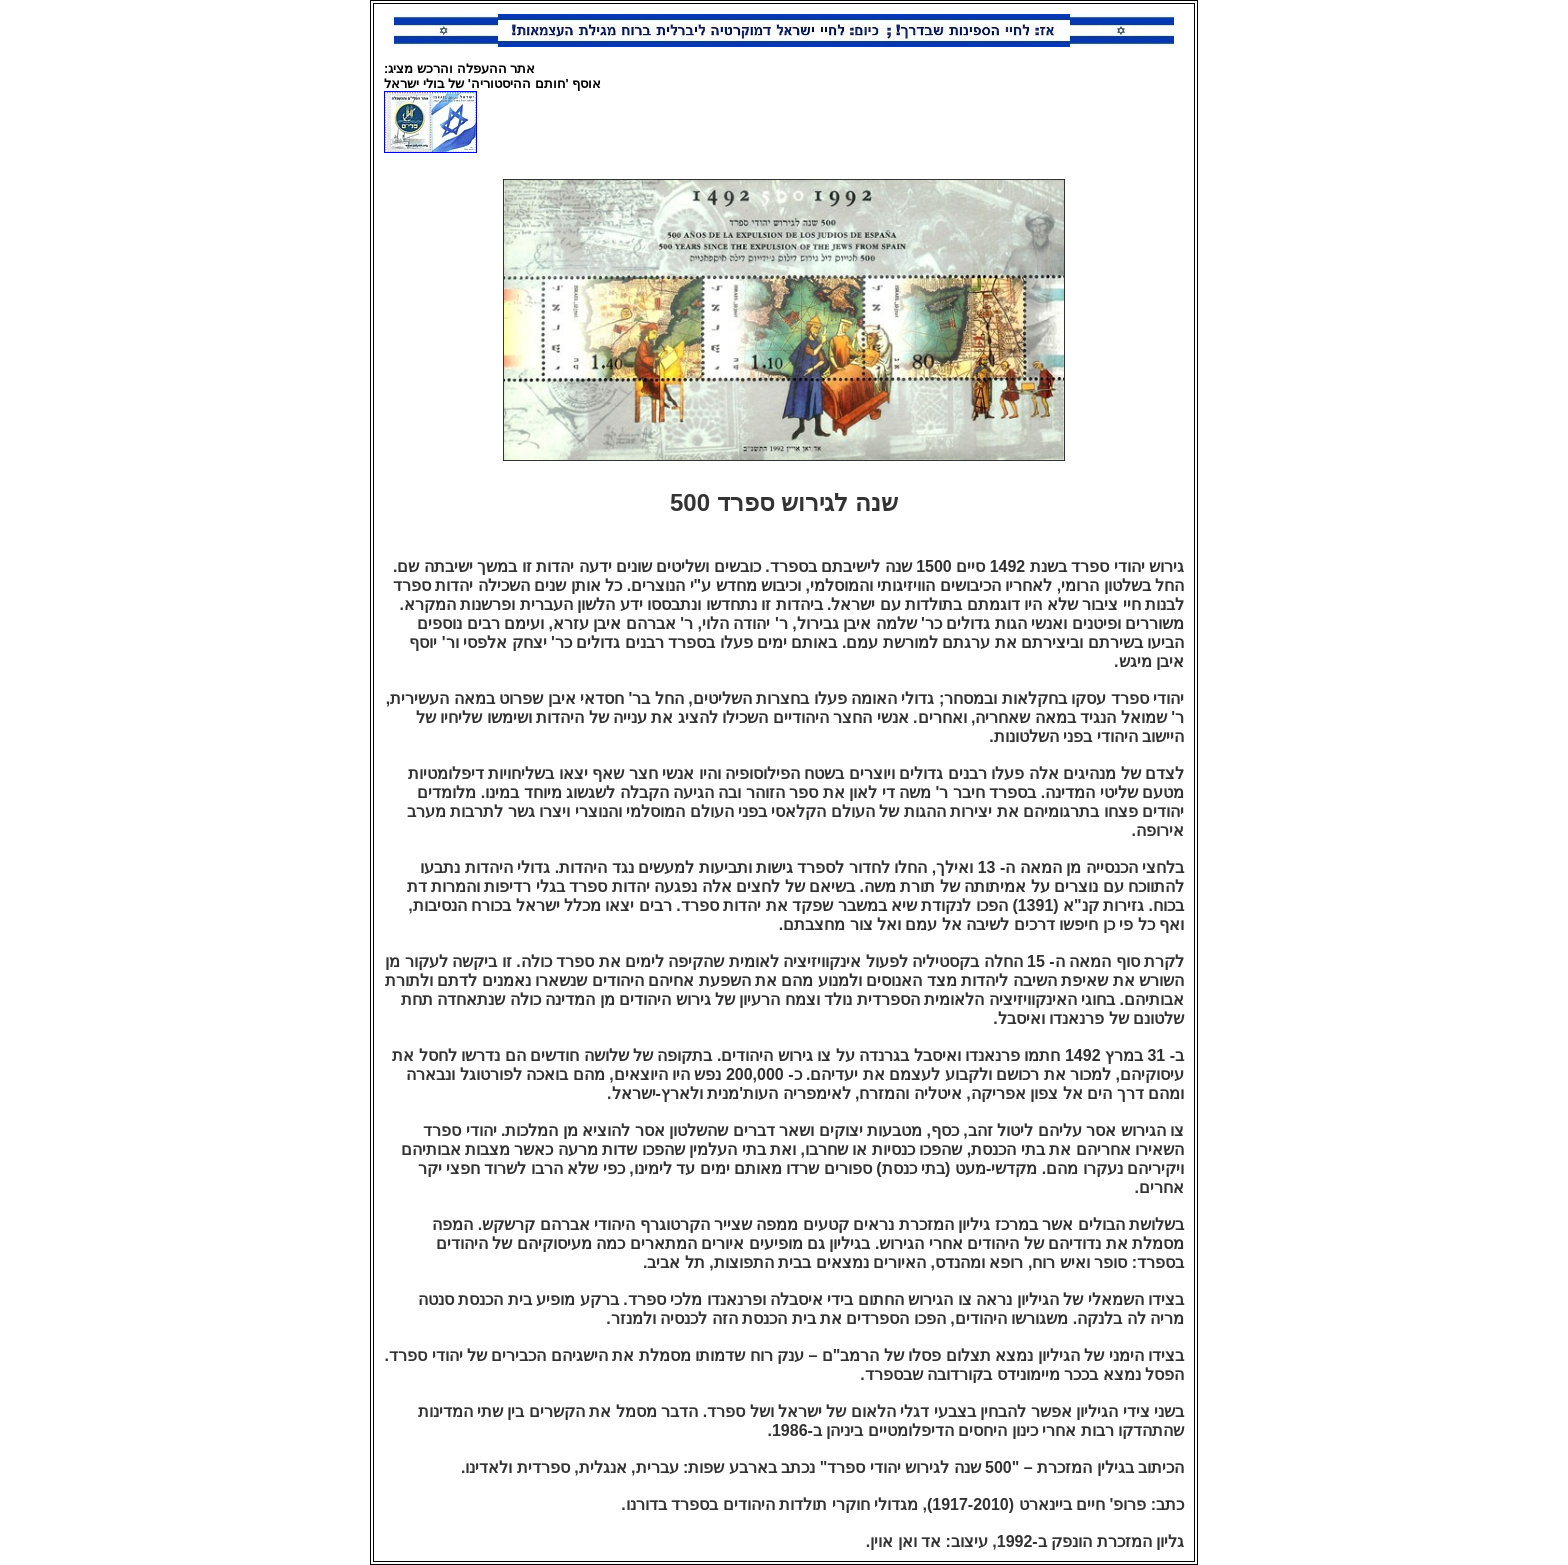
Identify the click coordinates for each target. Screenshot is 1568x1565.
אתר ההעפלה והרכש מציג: (459, 68)
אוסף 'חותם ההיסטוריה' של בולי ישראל (492, 83)
